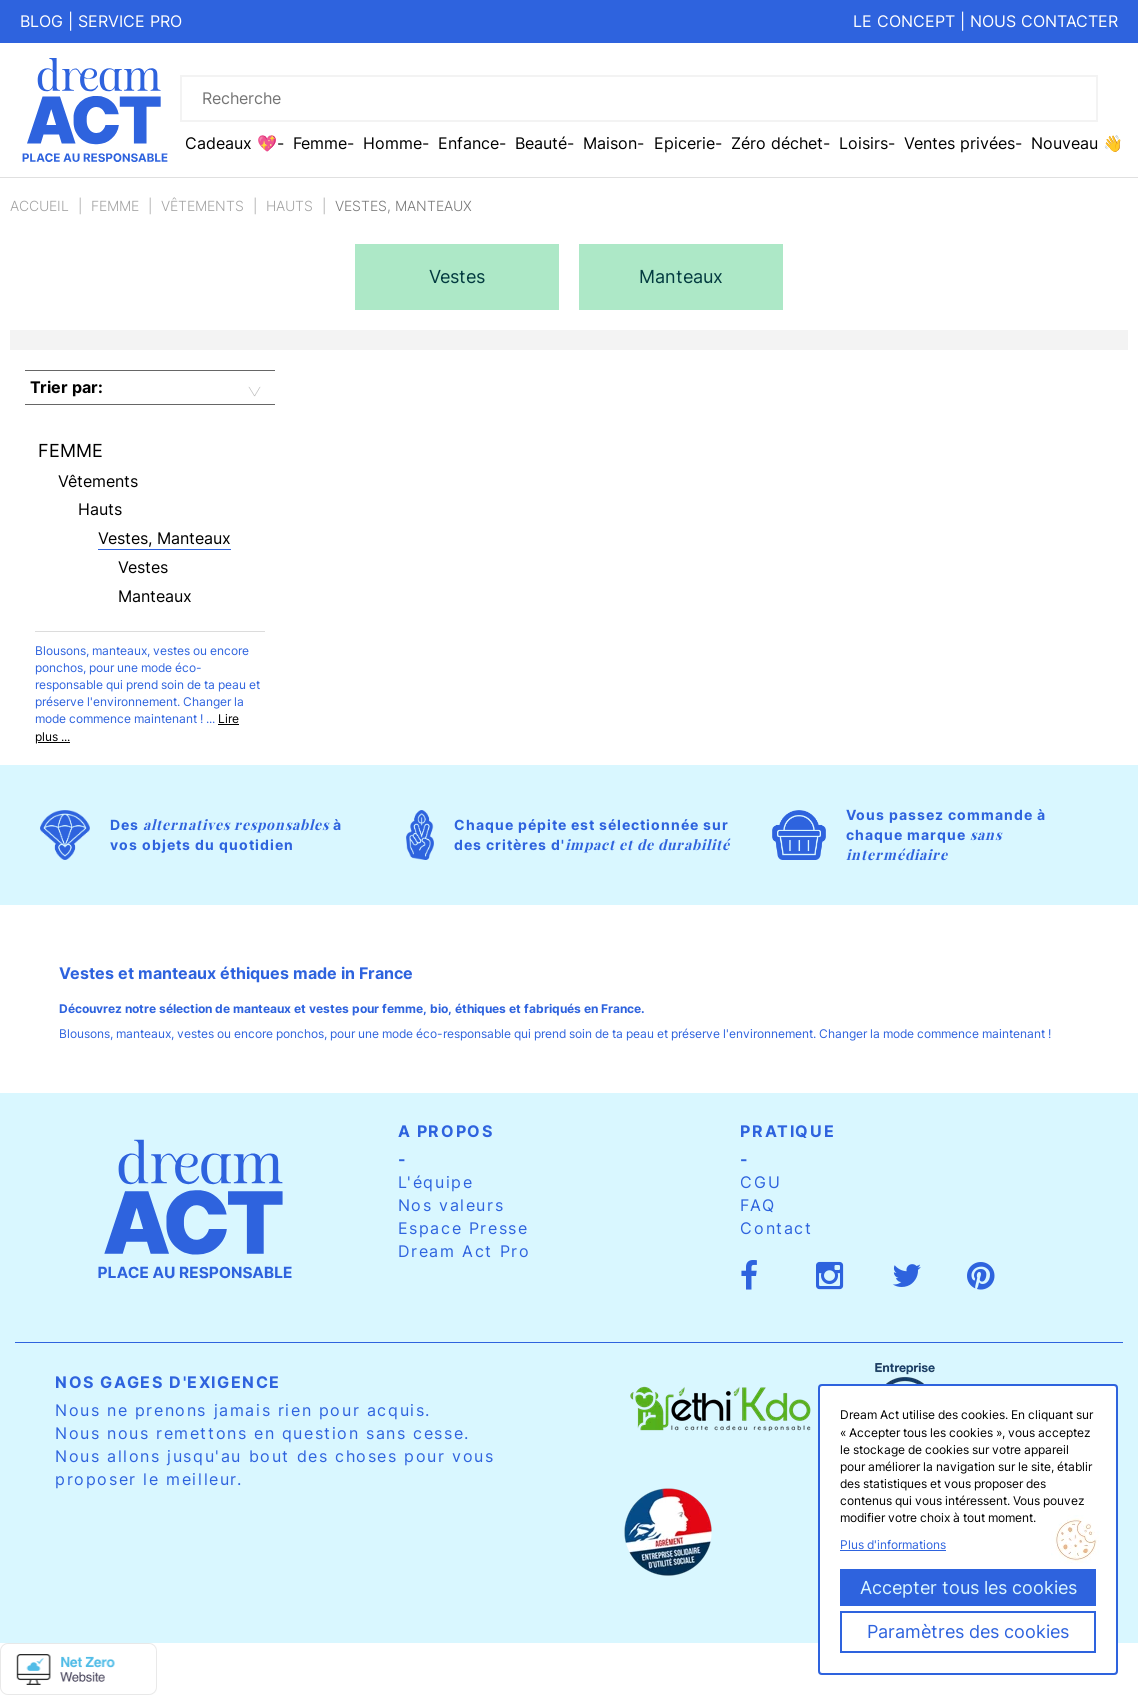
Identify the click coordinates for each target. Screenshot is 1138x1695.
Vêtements (202, 205)
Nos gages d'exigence (168, 1382)
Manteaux (155, 596)
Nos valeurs (451, 1205)
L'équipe (436, 1182)
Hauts (289, 205)
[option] (457, 277)
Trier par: (66, 387)
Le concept (904, 21)
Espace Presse (463, 1228)
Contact (776, 1228)
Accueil (39, 205)
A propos (446, 1131)
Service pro (130, 21)
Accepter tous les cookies (968, 1587)
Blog (41, 21)
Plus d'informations (893, 1544)
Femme (115, 205)
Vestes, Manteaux (164, 538)
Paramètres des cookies (968, 1631)
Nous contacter (1044, 21)
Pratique (787, 1131)
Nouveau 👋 (1077, 143)
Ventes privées (959, 143)
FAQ (757, 1205)
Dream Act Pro (464, 1251)
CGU (760, 1182)
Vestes (143, 567)
